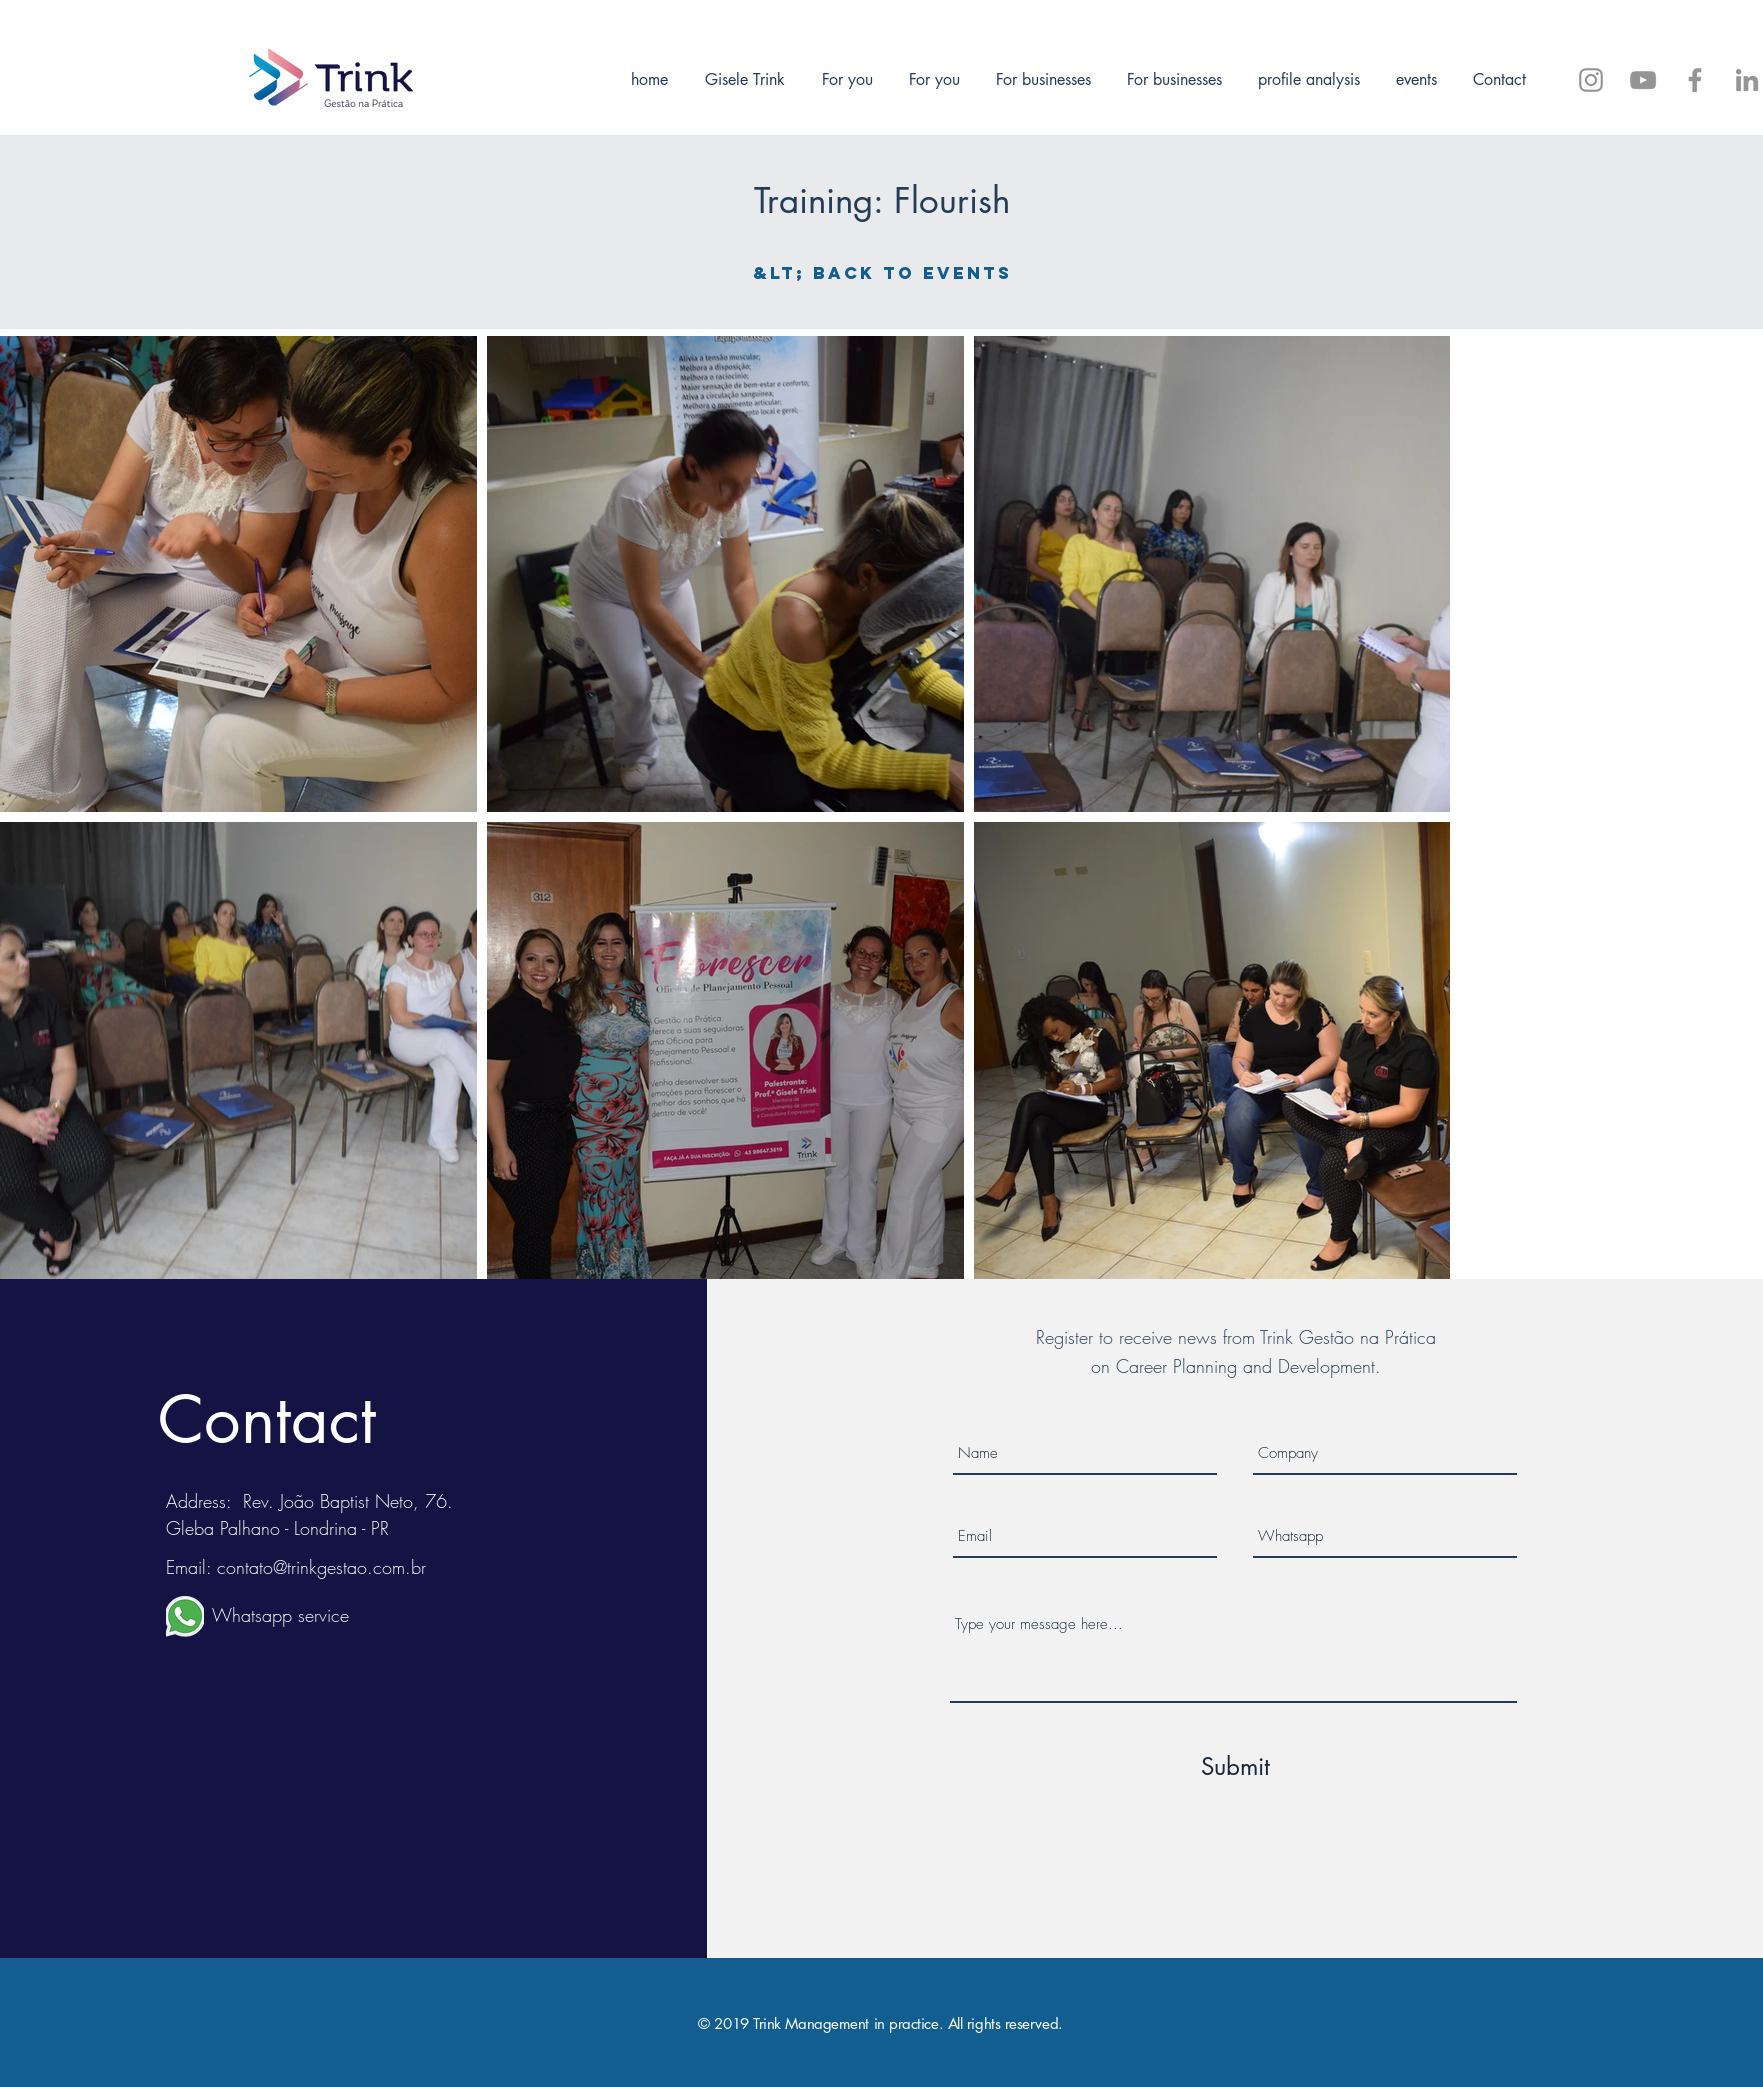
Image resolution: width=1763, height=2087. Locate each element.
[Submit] (1236, 1767)
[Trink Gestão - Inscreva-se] (1643, 80)
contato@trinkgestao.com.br (321, 1567)
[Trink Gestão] (1747, 80)
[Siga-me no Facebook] (1695, 80)
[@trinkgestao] (1591, 80)
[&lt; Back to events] (882, 273)
